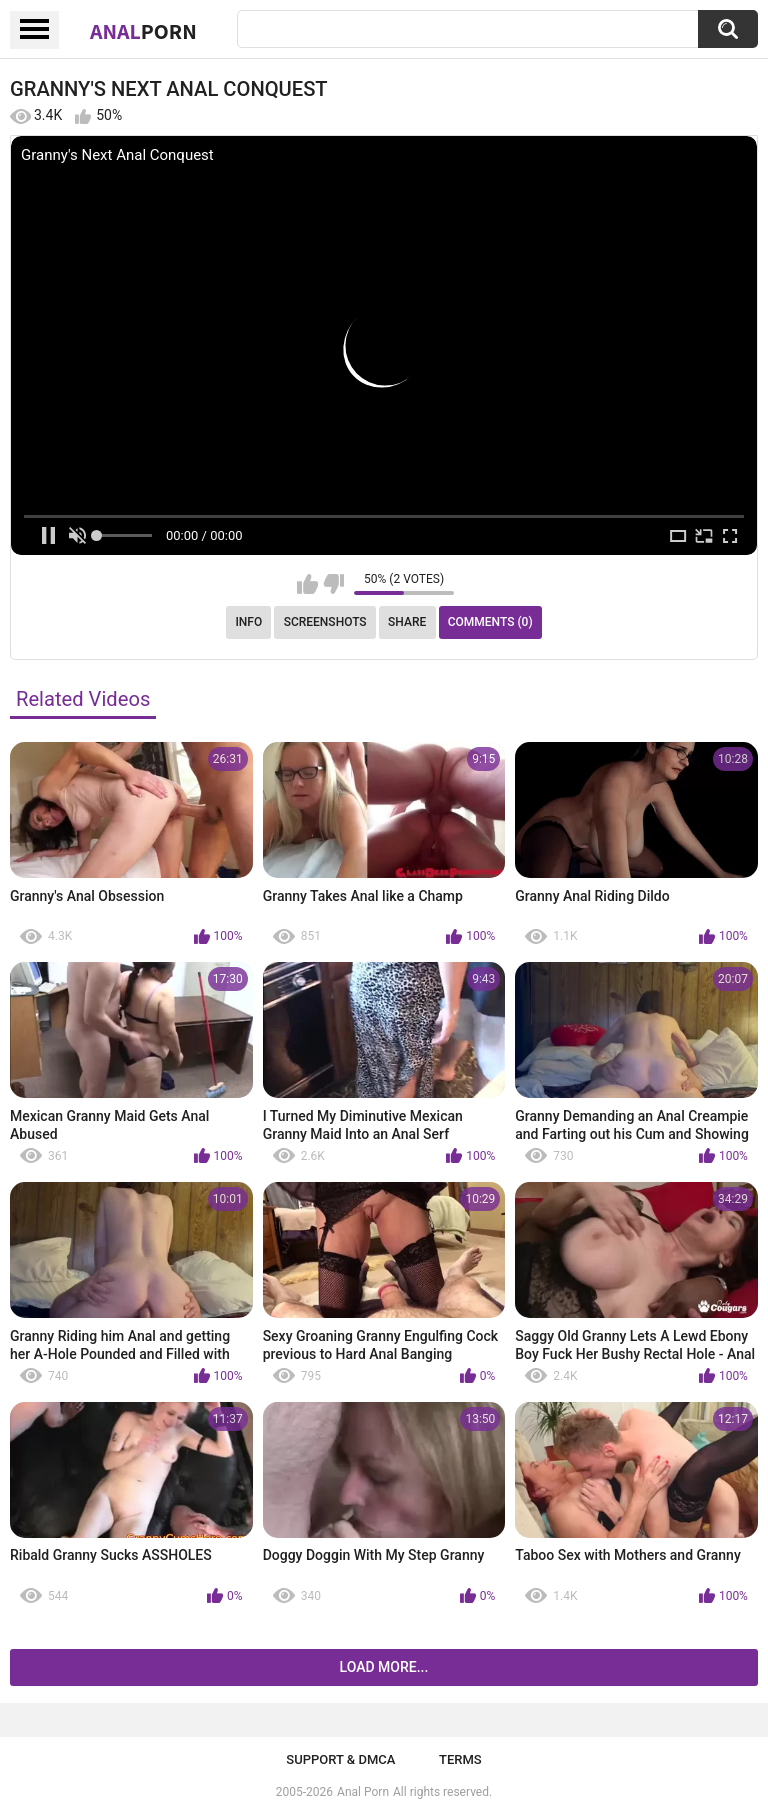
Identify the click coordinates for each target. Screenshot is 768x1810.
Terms (460, 1759)
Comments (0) (490, 622)
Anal (143, 31)
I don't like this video (333, 584)
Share (407, 622)
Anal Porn (363, 1792)
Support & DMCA (340, 1759)
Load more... (384, 1667)
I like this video (307, 584)
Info (248, 622)
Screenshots (325, 622)
